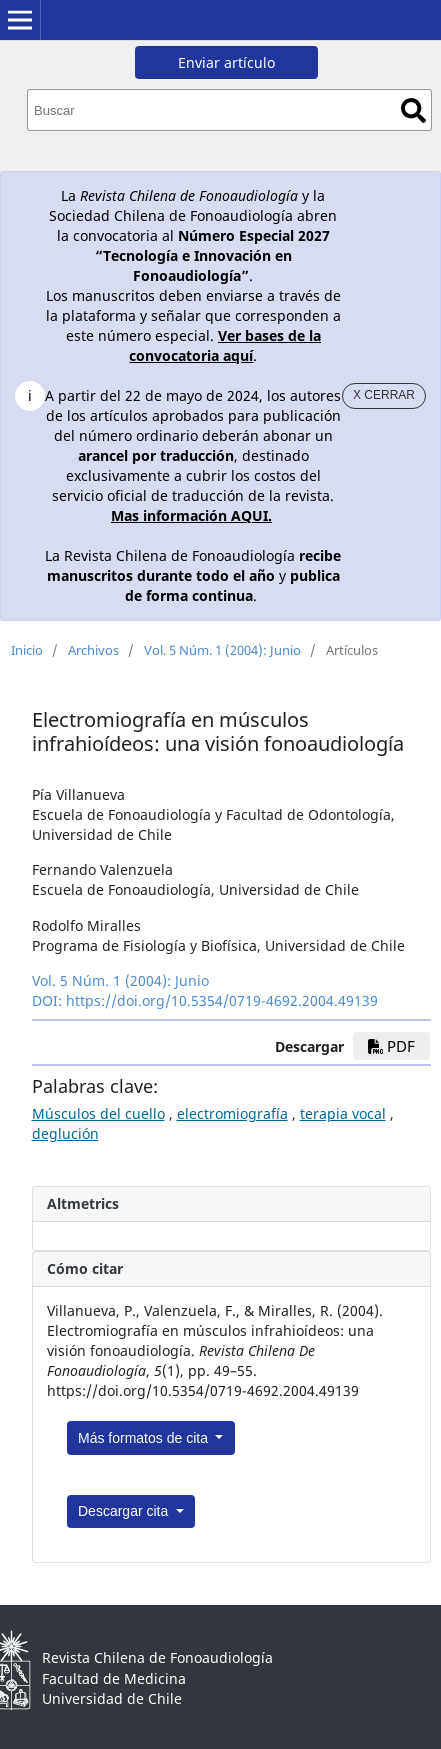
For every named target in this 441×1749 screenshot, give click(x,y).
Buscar (413, 110)
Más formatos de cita (145, 1438)
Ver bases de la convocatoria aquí (225, 345)
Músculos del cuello (98, 1113)
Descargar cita (125, 1511)
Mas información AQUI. (191, 515)
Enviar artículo (226, 62)
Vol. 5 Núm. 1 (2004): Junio (222, 650)
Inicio (27, 650)
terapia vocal (343, 1113)
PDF (391, 1046)
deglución (65, 1133)
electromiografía (232, 1113)
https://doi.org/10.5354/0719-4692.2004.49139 (222, 1000)
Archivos (93, 650)
